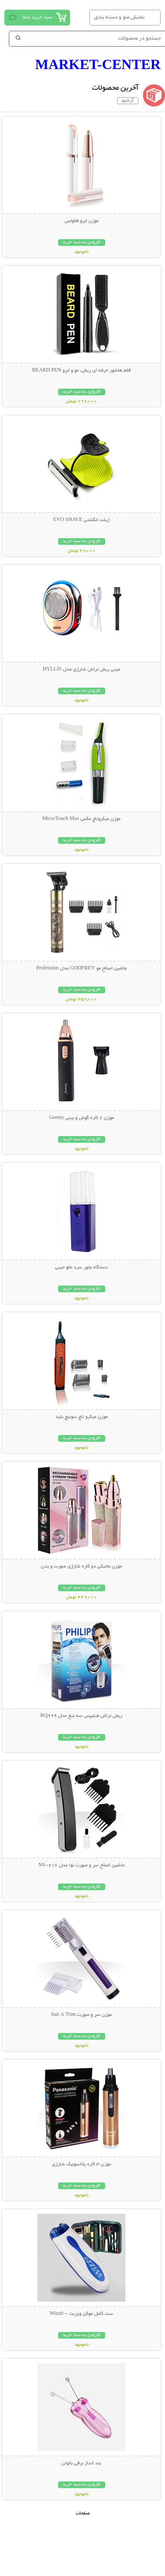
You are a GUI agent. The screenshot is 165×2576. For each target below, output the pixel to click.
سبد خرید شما (37, 17)
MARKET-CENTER (98, 64)
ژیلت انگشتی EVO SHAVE (81, 520)
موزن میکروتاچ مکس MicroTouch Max (81, 819)
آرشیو (128, 100)
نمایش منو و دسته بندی (119, 17)
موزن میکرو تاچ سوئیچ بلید (81, 1417)
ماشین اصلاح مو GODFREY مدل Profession (81, 968)
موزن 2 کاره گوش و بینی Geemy (81, 1118)
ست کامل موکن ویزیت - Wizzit (82, 2314)
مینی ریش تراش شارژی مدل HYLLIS (81, 669)
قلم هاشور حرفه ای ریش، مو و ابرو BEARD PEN (81, 370)
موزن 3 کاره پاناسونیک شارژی (81, 2164)
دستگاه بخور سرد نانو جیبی (81, 1267)
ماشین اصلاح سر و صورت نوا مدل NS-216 (81, 1865)
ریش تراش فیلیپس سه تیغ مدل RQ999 (81, 1716)
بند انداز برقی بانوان (81, 2463)
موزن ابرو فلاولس (82, 221)
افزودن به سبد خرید (81, 242)
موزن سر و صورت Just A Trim (81, 2015)
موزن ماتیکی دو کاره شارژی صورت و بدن (81, 1566)
